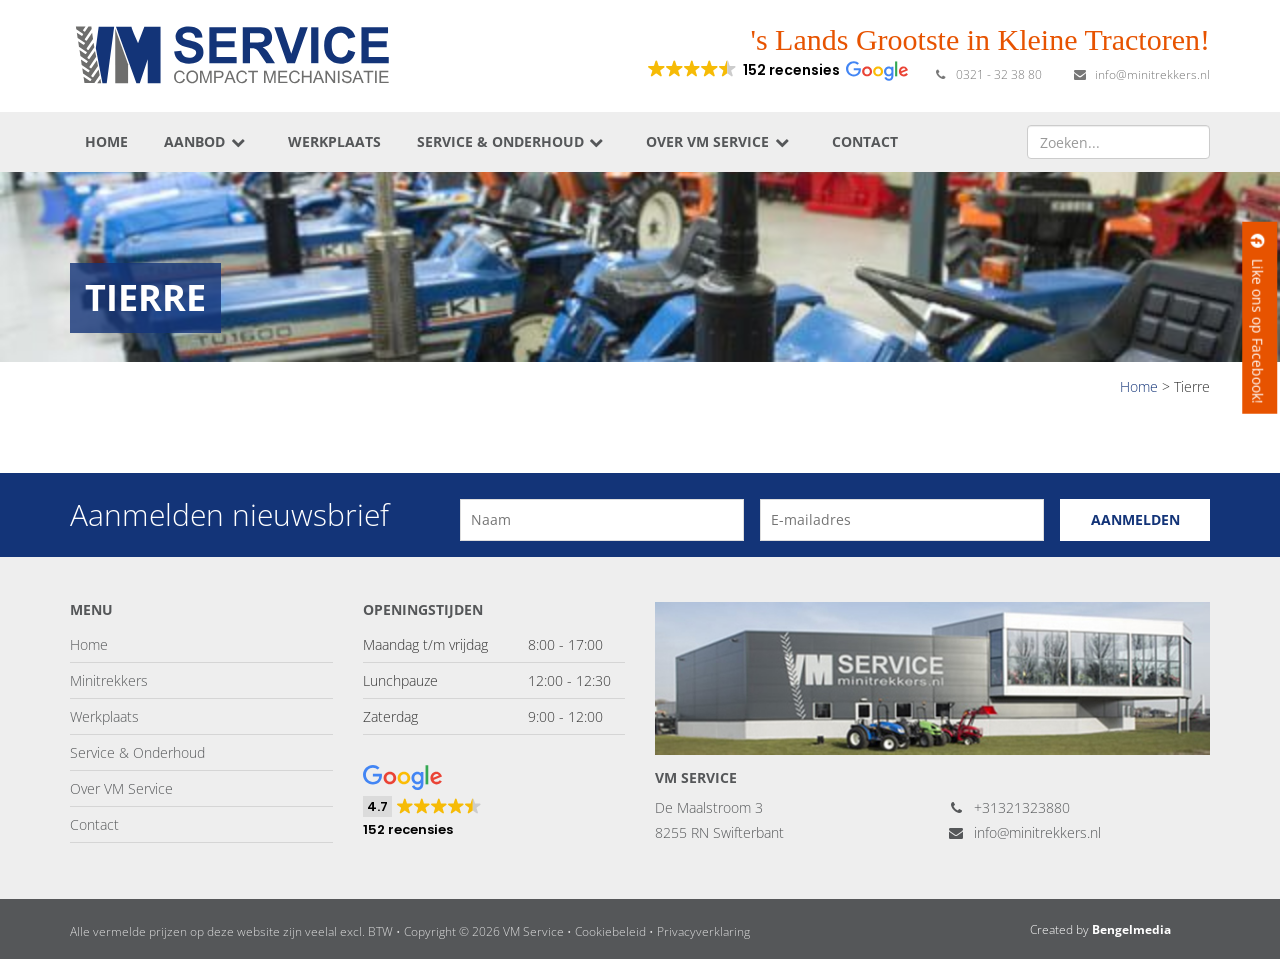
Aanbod (205, 141)
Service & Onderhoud (511, 141)
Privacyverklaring (703, 931)
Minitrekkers (109, 680)
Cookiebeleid (610, 931)
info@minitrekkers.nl (1141, 74)
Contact (865, 141)
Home (106, 141)
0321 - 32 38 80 (987, 74)
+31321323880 (1009, 807)
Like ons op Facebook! (1257, 318)
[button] (776, 70)
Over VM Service (718, 141)
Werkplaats (334, 141)
